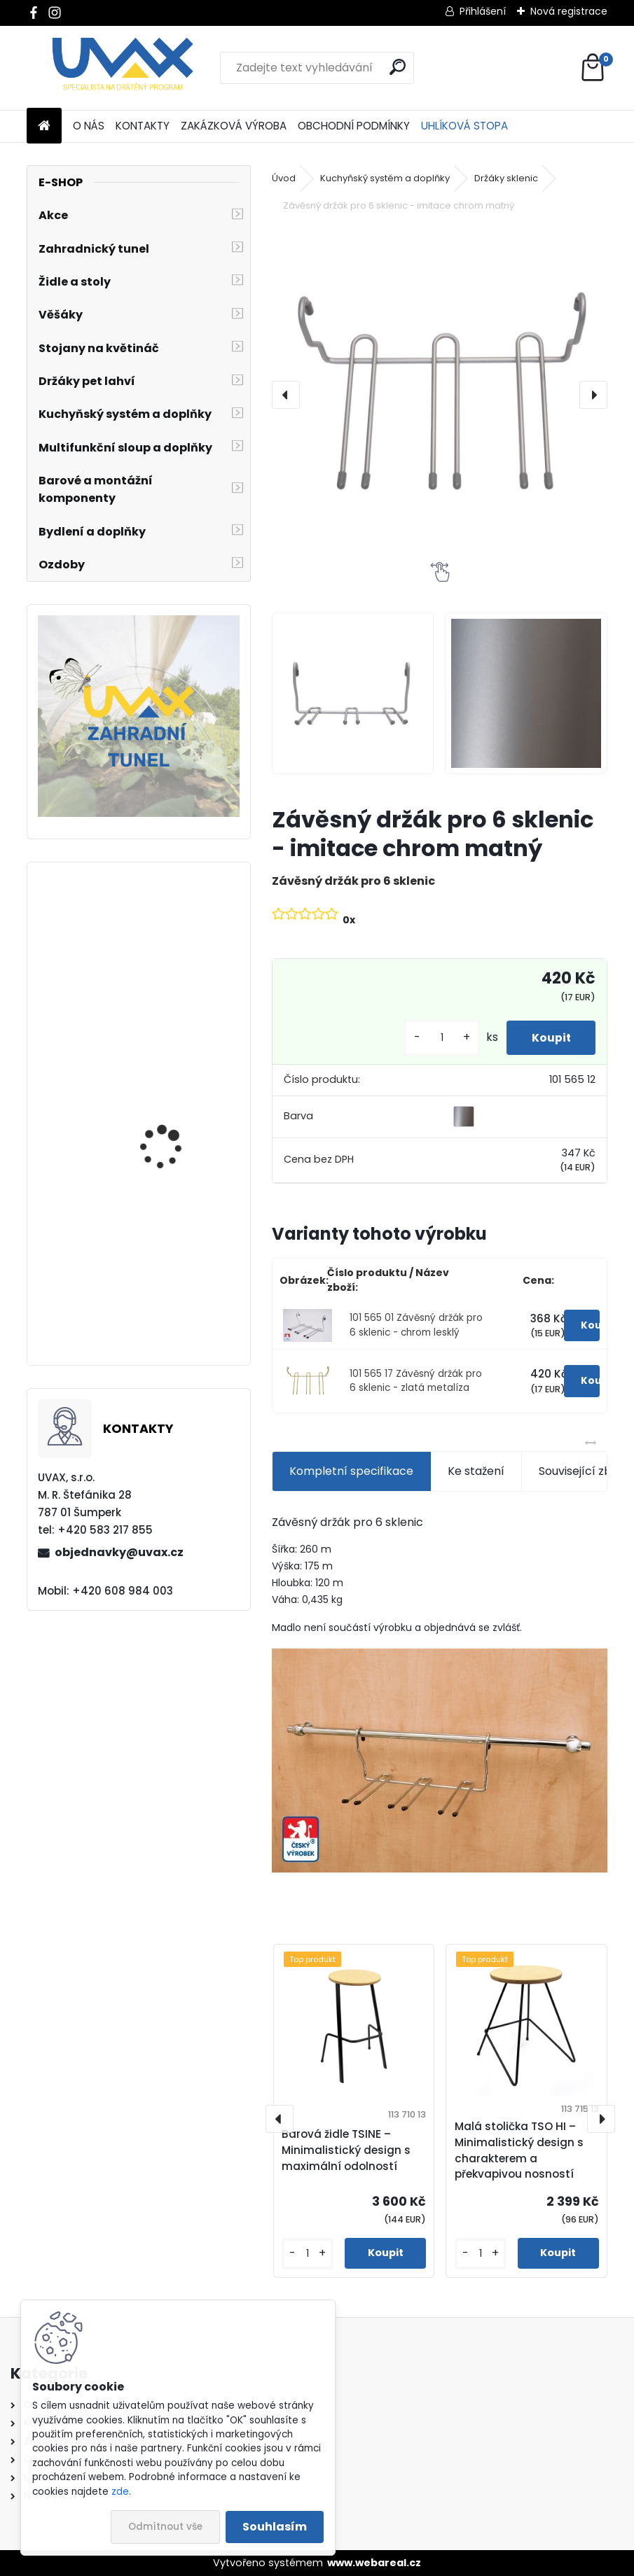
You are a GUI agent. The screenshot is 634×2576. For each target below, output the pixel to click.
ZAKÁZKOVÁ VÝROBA (234, 125)
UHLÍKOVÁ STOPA (464, 125)
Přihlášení (483, 11)
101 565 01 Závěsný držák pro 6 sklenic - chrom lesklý (416, 1324)
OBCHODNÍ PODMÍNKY (354, 125)
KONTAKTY (143, 125)
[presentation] (286, 395)
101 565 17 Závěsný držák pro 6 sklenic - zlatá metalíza (416, 1380)
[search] (398, 67)
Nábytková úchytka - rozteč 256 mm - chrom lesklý (177, 996)
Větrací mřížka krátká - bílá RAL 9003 (177, 1301)
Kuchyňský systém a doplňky (385, 178)
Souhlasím (274, 2527)
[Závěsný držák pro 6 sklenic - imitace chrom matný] (439, 394)
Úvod (284, 178)
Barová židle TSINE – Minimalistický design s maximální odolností (346, 2150)
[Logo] (123, 68)
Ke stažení (476, 1471)
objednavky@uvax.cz (119, 1552)
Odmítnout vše (165, 2526)
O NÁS (88, 125)
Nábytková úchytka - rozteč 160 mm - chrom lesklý (176, 1166)
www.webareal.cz (374, 2563)
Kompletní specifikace (351, 1471)
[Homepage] (44, 126)
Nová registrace (568, 11)
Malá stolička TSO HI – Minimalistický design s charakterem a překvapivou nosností (519, 2150)
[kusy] (435, 1038)
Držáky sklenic (506, 178)
